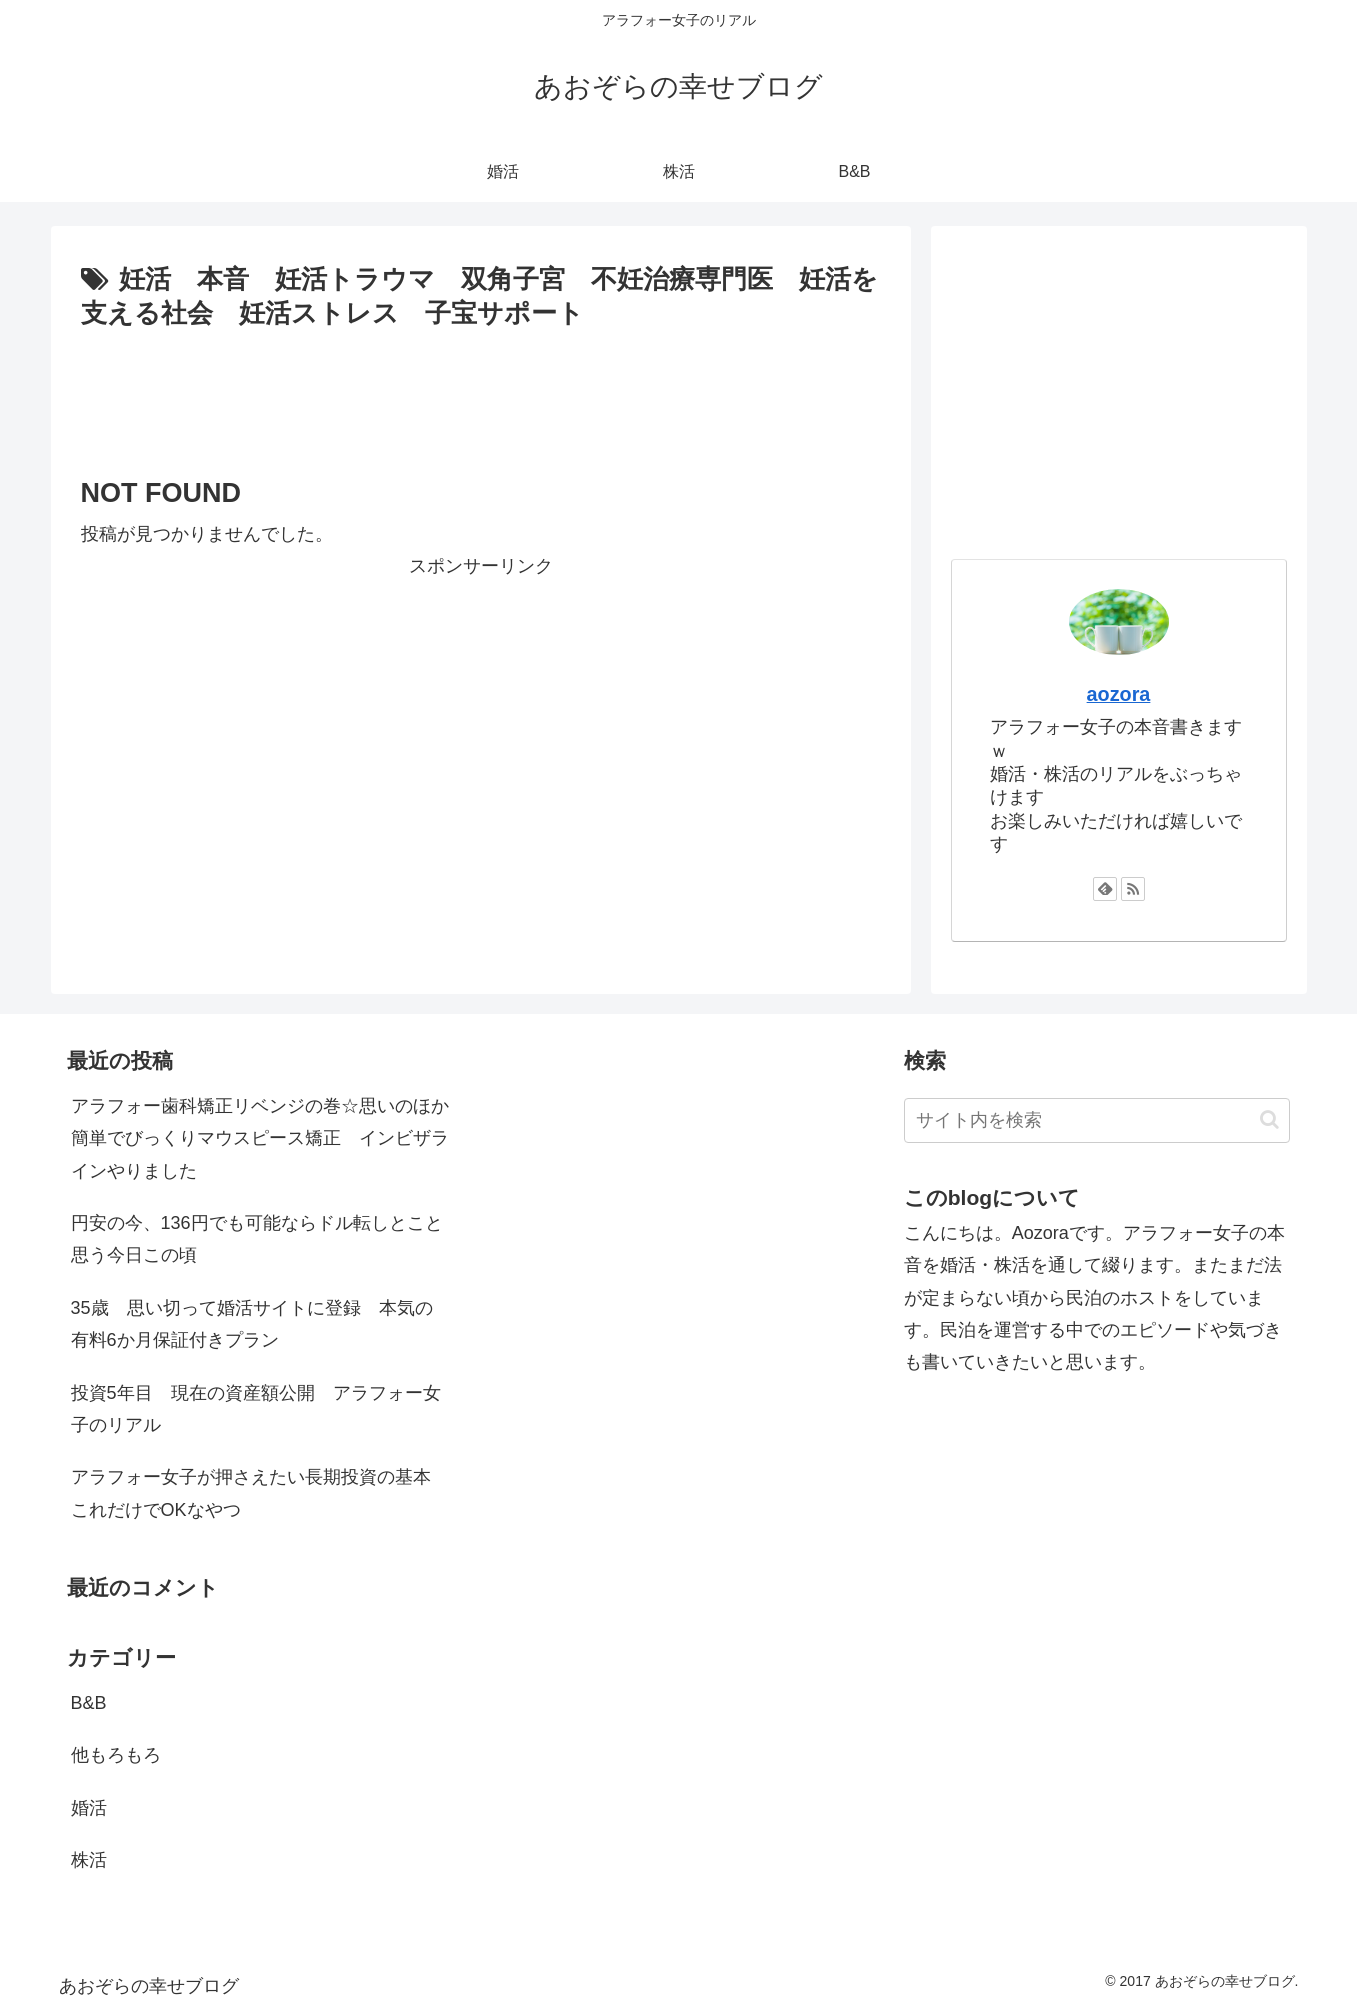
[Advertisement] (481, 392)
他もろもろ (116, 1755)
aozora (1119, 694)
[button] (1269, 1119)
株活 (89, 1860)
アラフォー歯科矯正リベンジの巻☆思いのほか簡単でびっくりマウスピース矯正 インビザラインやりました (260, 1138)
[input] (1097, 1120)
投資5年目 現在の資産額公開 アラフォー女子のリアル (256, 1409)
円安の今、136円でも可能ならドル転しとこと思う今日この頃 (257, 1239)
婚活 (89, 1808)
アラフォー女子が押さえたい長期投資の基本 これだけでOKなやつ (260, 1493)
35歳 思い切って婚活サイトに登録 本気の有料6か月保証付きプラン (252, 1324)
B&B (89, 1703)
